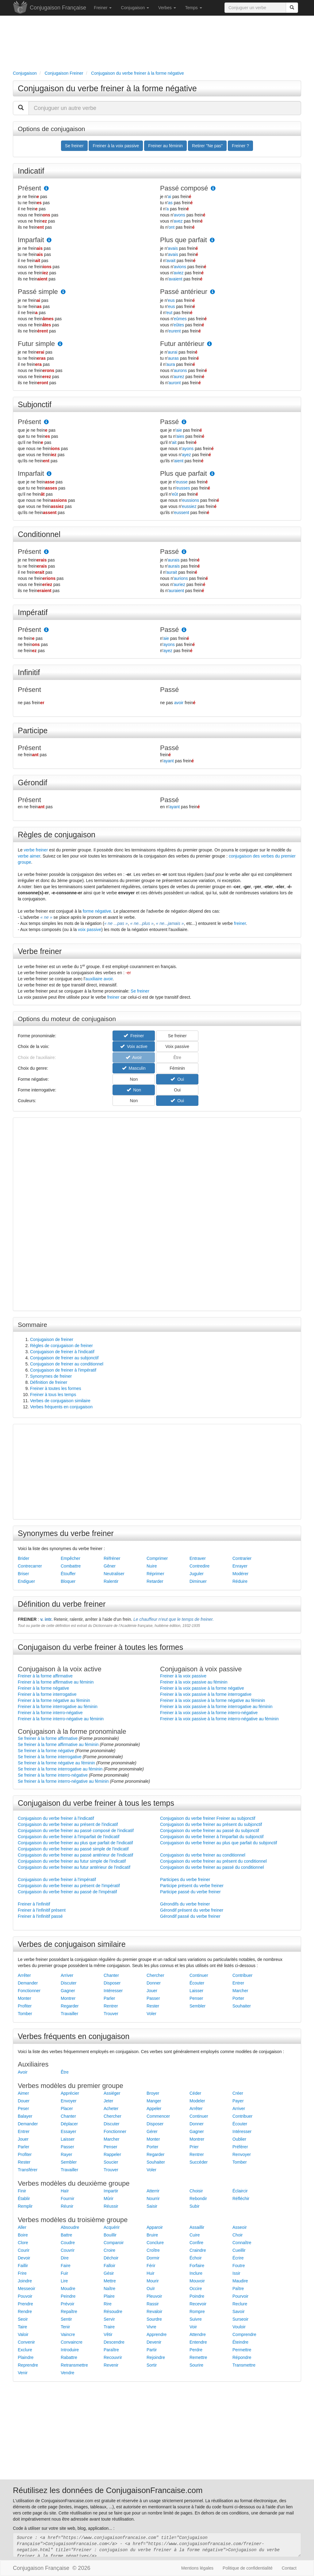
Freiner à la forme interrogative (47, 1694)
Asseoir (239, 2227)
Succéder (199, 2162)
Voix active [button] (133, 1046)
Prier (194, 2146)
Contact (289, 2568)
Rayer (66, 2154)
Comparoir (114, 2242)
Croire (109, 2250)
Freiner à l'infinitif (34, 1904)
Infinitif (29, 672)
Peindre (68, 2296)
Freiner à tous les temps (53, 1394)
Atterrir (153, 2190)
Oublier (239, 2139)
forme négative (97, 911)
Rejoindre (156, 2357)
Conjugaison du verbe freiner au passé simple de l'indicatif (73, 1848)
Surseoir (240, 2319)
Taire (22, 2326)
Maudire (240, 2280)
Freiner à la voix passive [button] (116, 145)
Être (65, 2072)
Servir (109, 2319)
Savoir (238, 2311)
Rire (108, 2303)
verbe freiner (36, 849)
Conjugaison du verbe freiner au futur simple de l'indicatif (72, 1861)
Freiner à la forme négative (43, 1688)
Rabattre (69, 2357)
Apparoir (155, 2227)
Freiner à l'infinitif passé (40, 1916)
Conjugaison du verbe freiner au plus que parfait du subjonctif (218, 1842)
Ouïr (151, 2288)
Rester (153, 2005)
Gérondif (32, 782)
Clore (23, 2242)
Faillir (23, 2265)
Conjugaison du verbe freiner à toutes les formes (100, 1647)
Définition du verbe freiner (61, 1604)
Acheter (111, 2108)
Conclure (155, 2242)
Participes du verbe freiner (185, 1879)
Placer (67, 2108)
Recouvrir (113, 2357)
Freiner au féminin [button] (165, 145)
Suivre (196, 2319)
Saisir (152, 2206)
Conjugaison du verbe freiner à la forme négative (107, 88)
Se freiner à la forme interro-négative (53, 1775)
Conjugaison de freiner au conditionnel (66, 1363)
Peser (23, 2108)
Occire (196, 2288)
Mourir (153, 2280)
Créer (237, 2093)
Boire (23, 2234)
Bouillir (110, 2234)
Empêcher (70, 1558)
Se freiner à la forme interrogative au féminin (60, 1769)
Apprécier (70, 2093)
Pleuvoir (154, 2296)
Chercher (155, 1975)
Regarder (69, 2005)
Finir (22, 2190)
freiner (240, 923)
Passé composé (184, 188)
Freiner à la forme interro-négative (50, 1712)
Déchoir (111, 2257)
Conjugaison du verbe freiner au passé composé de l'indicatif (76, 1830)
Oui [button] (177, 1079)
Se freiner (140, 991)
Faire (66, 2265)
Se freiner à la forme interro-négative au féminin (63, 1781)
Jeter (108, 2100)
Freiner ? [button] (240, 145)
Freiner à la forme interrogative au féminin (58, 1706)
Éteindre (240, 2342)
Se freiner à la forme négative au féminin (56, 1762)
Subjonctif (35, 404)
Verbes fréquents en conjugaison (61, 1406)
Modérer (240, 1573)
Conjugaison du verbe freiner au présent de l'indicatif (68, 1824)
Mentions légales (197, 2568)
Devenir (154, 2342)
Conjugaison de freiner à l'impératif (63, 1370)
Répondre (241, 2357)
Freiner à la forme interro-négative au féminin (61, 1718)
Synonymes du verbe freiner (66, 1533)
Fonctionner (29, 1990)
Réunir (67, 2206)
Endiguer (26, 1581)
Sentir (66, 2319)
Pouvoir (25, 2296)
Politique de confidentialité (248, 2568)
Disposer (112, 1983)
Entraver (198, 1558)
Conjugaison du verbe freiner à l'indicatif (56, 1818)
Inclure (196, 2273)
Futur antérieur (182, 343)
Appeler (154, 2108)
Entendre (198, 2342)
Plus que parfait (183, 240)
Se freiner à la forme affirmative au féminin (58, 1744)
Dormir (153, 2257)
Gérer (152, 2131)
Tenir (65, 2326)
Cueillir (239, 2250)
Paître (238, 2288)
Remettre (198, 2357)
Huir (151, 2273)
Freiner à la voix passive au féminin (193, 1682)
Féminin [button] (177, 1068)
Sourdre (154, 2319)
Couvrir (68, 2250)
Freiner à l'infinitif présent (42, 1910)
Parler (109, 1998)
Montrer (68, 1998)
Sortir (152, 2365)
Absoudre (70, 2227)
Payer (238, 2100)
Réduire (239, 1581)
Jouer (152, 1990)
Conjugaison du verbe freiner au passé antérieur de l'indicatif (75, 1855)
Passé (169, 422)
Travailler (69, 2013)
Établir (24, 2198)
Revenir (111, 2365)
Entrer (238, 1983)
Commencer (158, 2116)
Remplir (25, 2206)
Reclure (239, 2303)
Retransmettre (74, 2365)
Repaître (69, 2311)
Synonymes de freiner (51, 1376)
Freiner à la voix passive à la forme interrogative (205, 1694)
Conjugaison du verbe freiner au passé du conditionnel (212, 1867)
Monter (24, 1998)
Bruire (152, 2234)
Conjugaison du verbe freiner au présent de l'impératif (69, 1885)
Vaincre (68, 2334)
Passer (153, 1998)
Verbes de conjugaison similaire (60, 1400)
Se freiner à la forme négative (46, 1750)
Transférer (27, 2169)
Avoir (23, 2072)
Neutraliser (114, 1573)
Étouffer (68, 1573)
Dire (65, 2257)
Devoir (24, 2257)
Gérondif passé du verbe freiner (190, 1916)
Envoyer (68, 2100)
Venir (23, 2372)
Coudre (68, 2242)
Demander (28, 1983)
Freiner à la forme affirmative (45, 1675)
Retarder (155, 1581)
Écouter (197, 1983)
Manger (154, 2100)
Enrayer (239, 1566)
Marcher (240, 1990)
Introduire (70, 2349)
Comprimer (157, 1558)
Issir (236, 2273)
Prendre (25, 2303)
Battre (66, 2234)
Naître (109, 2288)
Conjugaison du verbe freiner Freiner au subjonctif (207, 1818)
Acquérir (112, 2227)
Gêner (110, 1566)
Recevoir (198, 2303)
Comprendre (244, 2334)
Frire (22, 2273)
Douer (23, 2100)
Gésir (109, 2273)
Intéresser (113, 1990)
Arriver (67, 1975)
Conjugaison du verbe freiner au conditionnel (202, 1855)
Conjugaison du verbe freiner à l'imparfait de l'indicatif (68, 1836)
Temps (193, 7)
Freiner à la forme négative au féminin (54, 1700)
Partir (152, 2349)
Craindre (198, 2250)
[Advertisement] (157, 42)
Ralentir (111, 1581)
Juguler (197, 1573)
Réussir (111, 2206)
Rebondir (198, 2198)
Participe (33, 730)
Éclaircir (240, 2190)
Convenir (26, 2342)
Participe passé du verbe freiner (190, 1891)
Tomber (25, 2013)
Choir (237, 2234)
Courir (23, 2250)
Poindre (197, 2296)
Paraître (111, 2349)
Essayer (68, 2131)
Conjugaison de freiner (51, 1339)
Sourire (196, 2365)
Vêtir (108, 2334)
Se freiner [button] (74, 145)
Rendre (25, 2311)
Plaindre (25, 2357)
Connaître (241, 2242)
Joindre (25, 2280)
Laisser (196, 1990)
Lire (64, 2280)
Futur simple (36, 343)
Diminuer (198, 1581)
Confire (196, 2242)
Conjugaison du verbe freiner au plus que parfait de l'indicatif (75, 1842)
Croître (153, 2250)
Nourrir (153, 2198)
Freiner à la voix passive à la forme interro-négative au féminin (219, 1718)
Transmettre (243, 2365)
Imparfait (31, 240)
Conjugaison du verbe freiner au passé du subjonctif (209, 1830)
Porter (238, 1998)
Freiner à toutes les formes (55, 1388)
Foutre (238, 2265)
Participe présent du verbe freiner (192, 1885)
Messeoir (26, 2288)
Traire (109, 2326)
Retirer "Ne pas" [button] (207, 145)
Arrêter (24, 1975)
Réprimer (155, 1573)
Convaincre (71, 2342)
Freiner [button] (134, 1035)
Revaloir (154, 2311)
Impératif (33, 612)
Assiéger (112, 2093)
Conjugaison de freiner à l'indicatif (62, 1351)
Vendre (67, 2372)
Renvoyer (241, 2154)
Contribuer (242, 1975)
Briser (23, 1573)
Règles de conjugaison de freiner (61, 1345)
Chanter (111, 1975)
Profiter (25, 2005)
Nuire (152, 1566)
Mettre (110, 2280)
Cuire (195, 2234)
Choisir (196, 2190)
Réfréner (112, 1558)
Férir (151, 2265)
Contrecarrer (30, 1566)
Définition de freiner (48, 1382)
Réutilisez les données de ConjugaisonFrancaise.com (108, 2490)
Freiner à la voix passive (183, 1675)
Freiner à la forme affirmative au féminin (56, 1682)
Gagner (68, 1990)
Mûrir (108, 2198)
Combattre (71, 1566)
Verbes (167, 7)
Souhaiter (241, 2005)
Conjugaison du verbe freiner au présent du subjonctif (211, 1824)
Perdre (196, 2349)
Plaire (109, 2296)
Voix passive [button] (177, 1046)
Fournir (67, 2198)
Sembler (197, 2005)
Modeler (197, 2100)
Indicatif (31, 171)
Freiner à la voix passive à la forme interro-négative (209, 1712)
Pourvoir (240, 2296)
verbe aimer (29, 856)
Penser (196, 1998)
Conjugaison (135, 7)
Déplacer (69, 2123)
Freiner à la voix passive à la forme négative (202, 1688)
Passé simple (38, 291)
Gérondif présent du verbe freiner (191, 1910)
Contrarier (241, 1558)
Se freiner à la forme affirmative (48, 1738)
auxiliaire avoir (99, 978)
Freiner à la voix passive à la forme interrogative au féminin (216, 1706)
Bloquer (68, 1581)
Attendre (198, 2334)
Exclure (25, 2349)
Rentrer (111, 2005)
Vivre (151, 2326)
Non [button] (134, 1079)
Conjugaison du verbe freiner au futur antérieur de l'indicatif (74, 1867)
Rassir (153, 2303)
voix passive (89, 929)
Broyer (153, 2093)
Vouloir (239, 2326)
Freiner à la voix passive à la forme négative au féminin (212, 1700)
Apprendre (157, 2334)
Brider (23, 1558)
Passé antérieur (183, 291)
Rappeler (112, 2154)
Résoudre (113, 2311)
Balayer (25, 2116)
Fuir (64, 2273)
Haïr (65, 2190)
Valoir (23, 2334)
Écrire (238, 2257)
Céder (195, 2093)
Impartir (111, 2190)
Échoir (196, 2257)
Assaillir (197, 2227)
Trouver (111, 2013)
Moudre (68, 2288)
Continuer (199, 1975)
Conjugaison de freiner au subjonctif (64, 1357)
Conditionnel (39, 534)
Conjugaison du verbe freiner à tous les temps (96, 1803)
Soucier (111, 2162)
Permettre (241, 2349)
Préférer (240, 2146)
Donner (154, 1983)
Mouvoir (197, 2280)
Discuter (68, 1983)
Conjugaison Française (58, 8)
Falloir (109, 2265)
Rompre (197, 2311)
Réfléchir (240, 2198)
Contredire (199, 1566)
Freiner (103, 7)
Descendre (114, 2342)
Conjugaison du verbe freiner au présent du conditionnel (213, 1861)
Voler (151, 2013)
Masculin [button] (134, 1068)
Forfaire (197, 2265)
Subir (195, 2206)
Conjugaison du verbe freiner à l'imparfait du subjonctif (211, 1836)
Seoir (23, 2319)
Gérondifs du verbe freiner (185, 1904)
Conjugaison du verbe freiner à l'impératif (57, 1879)
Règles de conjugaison (56, 834)
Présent (29, 188)
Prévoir (67, 2303)
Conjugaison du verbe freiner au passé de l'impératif (67, 1891)
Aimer (23, 2093)
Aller (22, 2227)
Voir (193, 2326)
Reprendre (28, 2365)
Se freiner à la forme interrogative (50, 1756)
